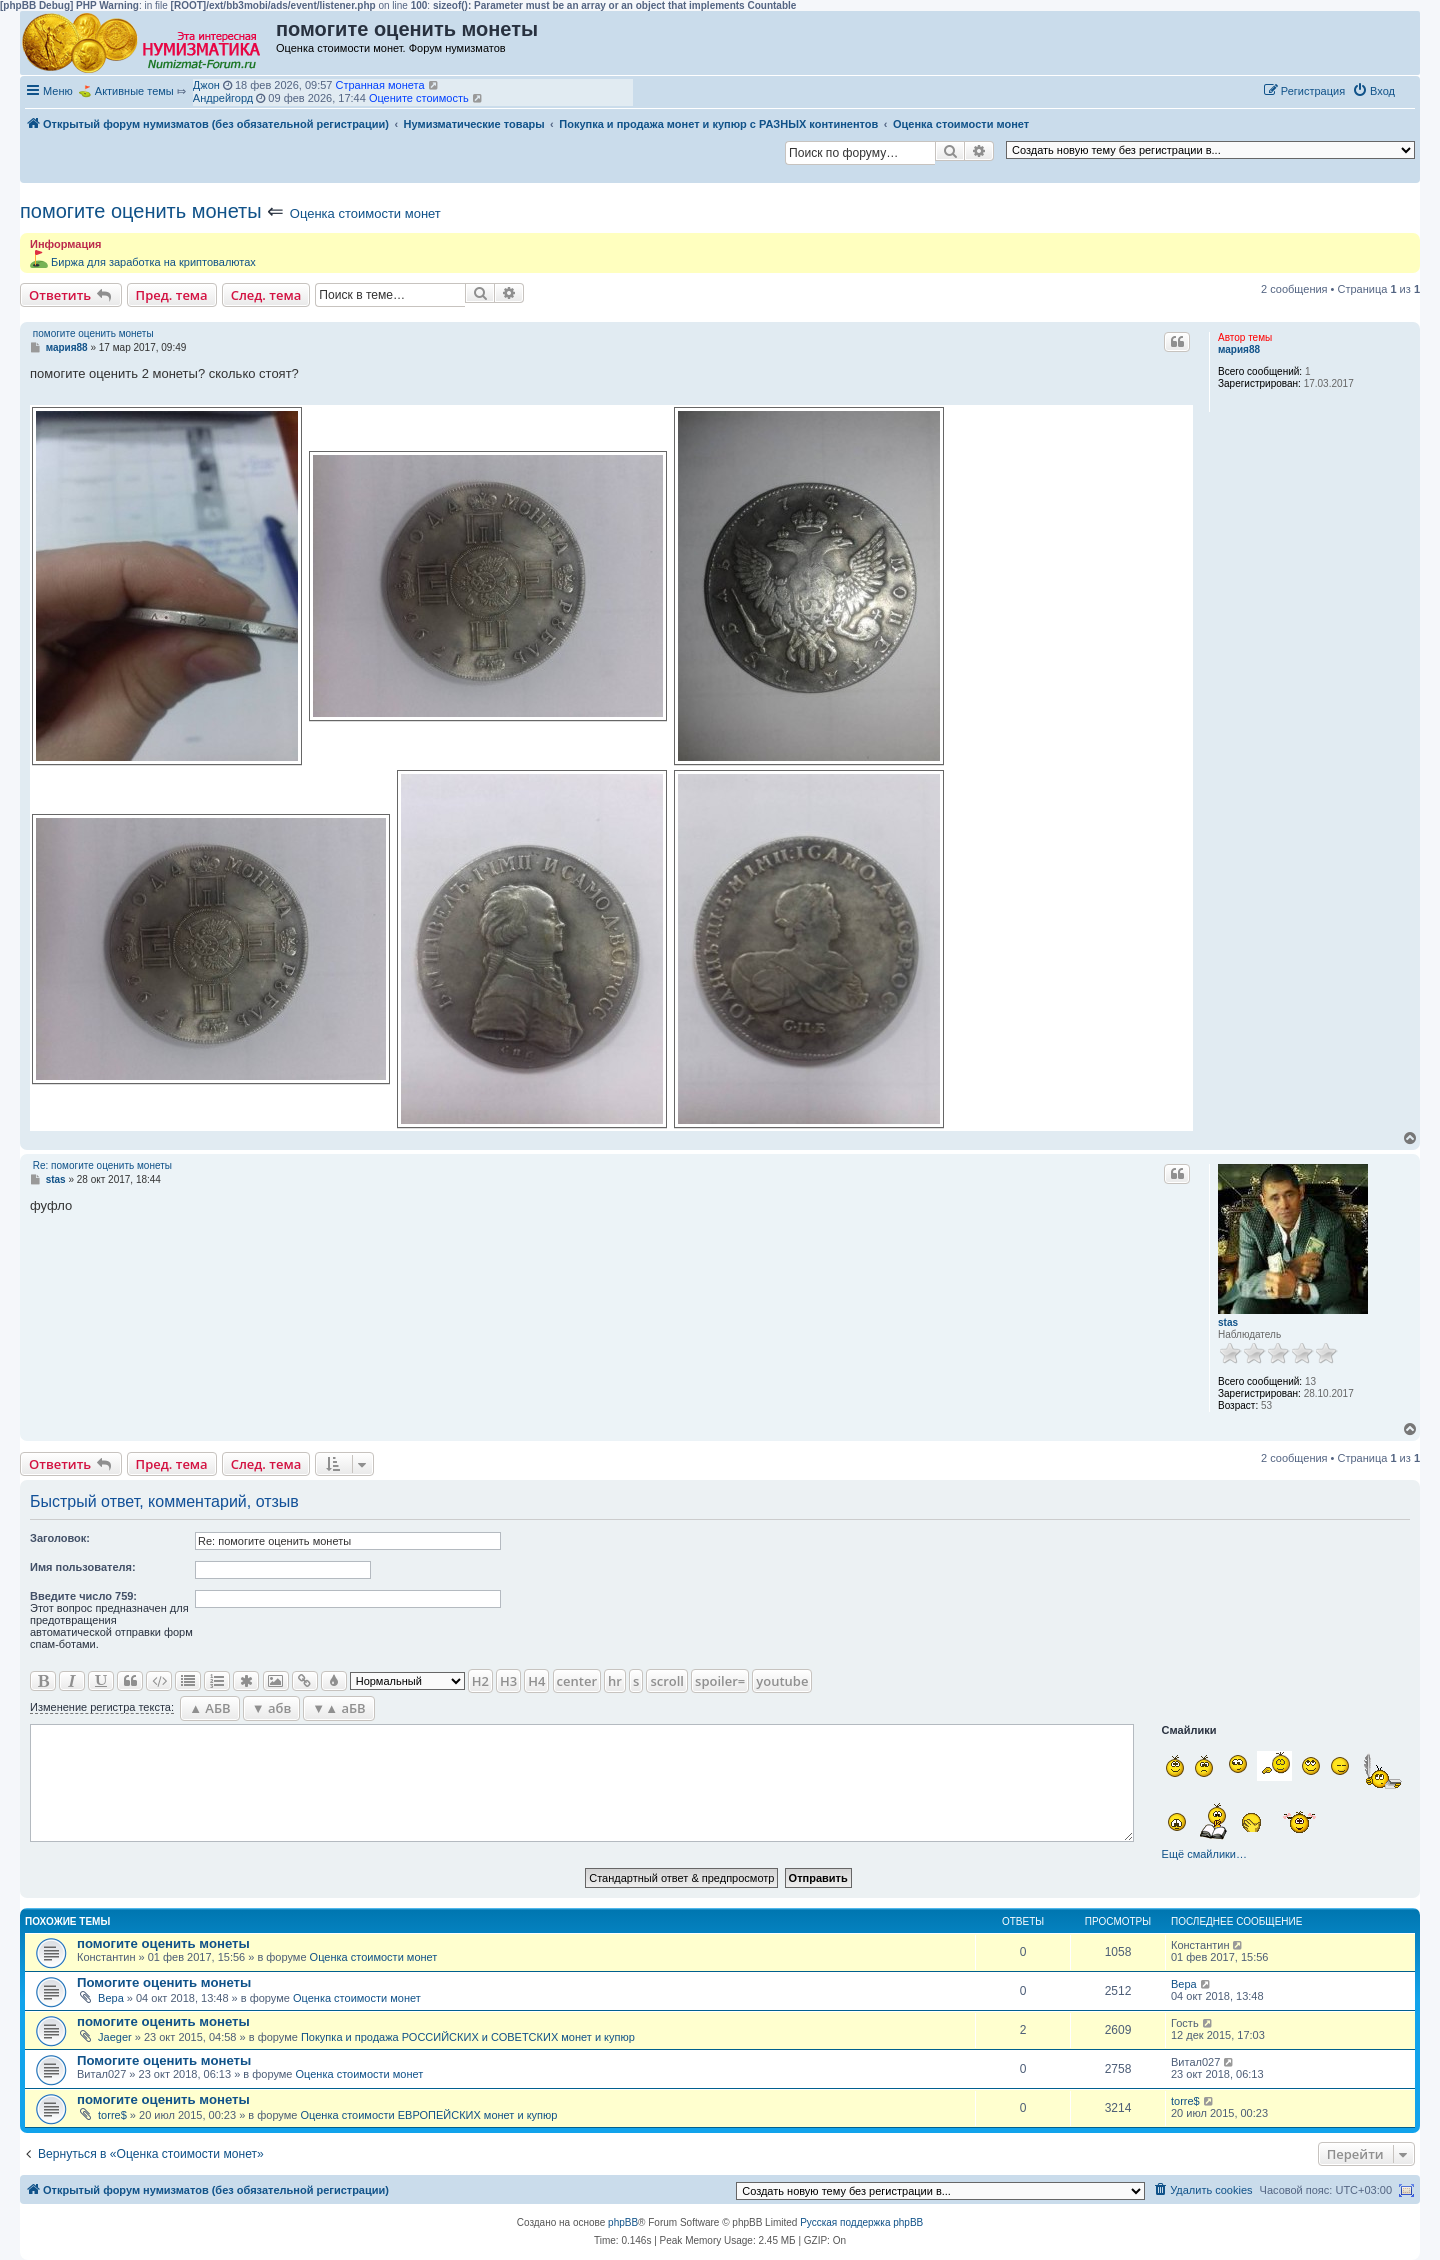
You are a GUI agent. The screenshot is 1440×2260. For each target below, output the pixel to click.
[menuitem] (1373, 91)
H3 (508, 1681)
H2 (480, 1681)
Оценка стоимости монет (365, 213)
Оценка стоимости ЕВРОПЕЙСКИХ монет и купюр (428, 2115)
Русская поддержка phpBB (861, 2222)
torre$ (112, 2115)
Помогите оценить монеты (164, 1982)
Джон (206, 85)
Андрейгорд (223, 98)
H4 (536, 1681)
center (577, 1681)
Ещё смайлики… (1204, 1854)
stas (1228, 1322)
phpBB (623, 2222)
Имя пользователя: (83, 1567)
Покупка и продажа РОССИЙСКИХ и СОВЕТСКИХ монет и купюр (468, 2037)
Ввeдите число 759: (83, 1596)
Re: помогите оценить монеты (102, 1165)
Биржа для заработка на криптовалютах (153, 262)
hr (615, 1681)
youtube (782, 1681)
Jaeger (115, 2037)
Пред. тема (172, 295)
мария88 (1239, 349)
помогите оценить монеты (141, 211)
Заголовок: (60, 1538)
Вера (111, 1998)
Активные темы (134, 91)
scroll (667, 1681)
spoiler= (720, 1681)
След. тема (266, 295)
